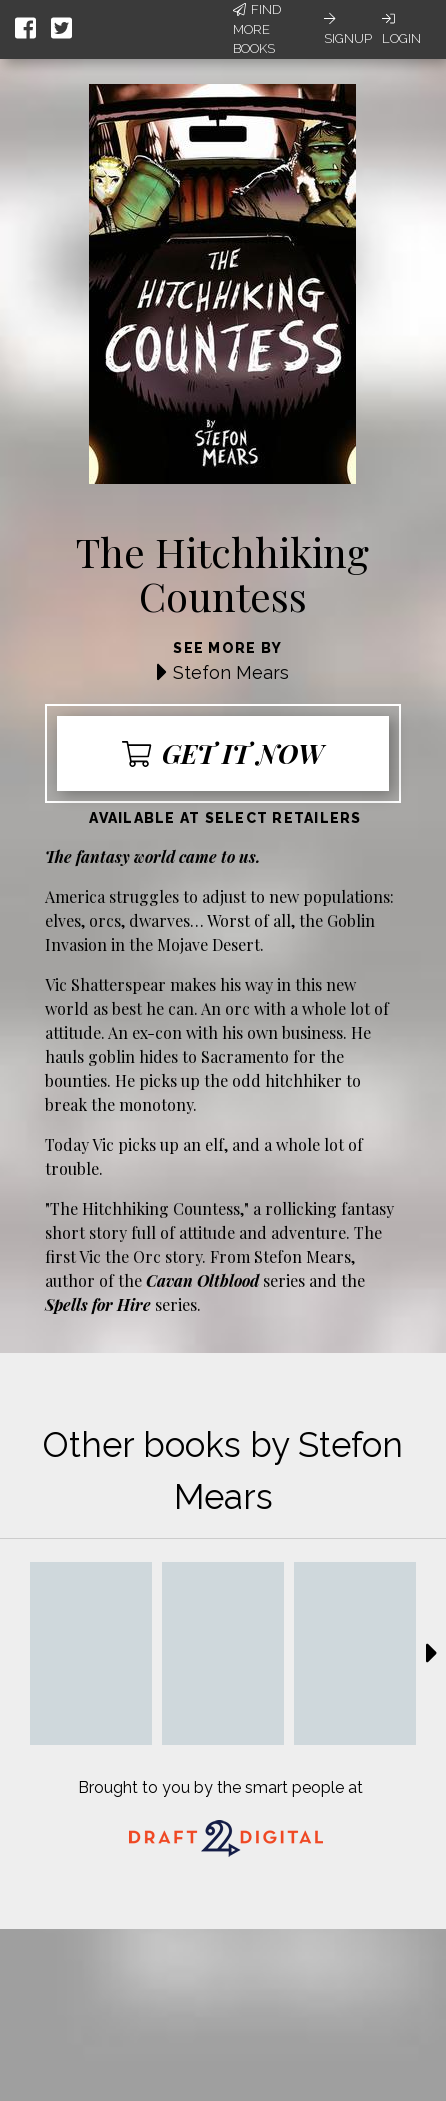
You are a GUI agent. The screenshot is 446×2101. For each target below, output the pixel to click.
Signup (348, 29)
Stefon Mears (231, 672)
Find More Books (257, 29)
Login (401, 29)
